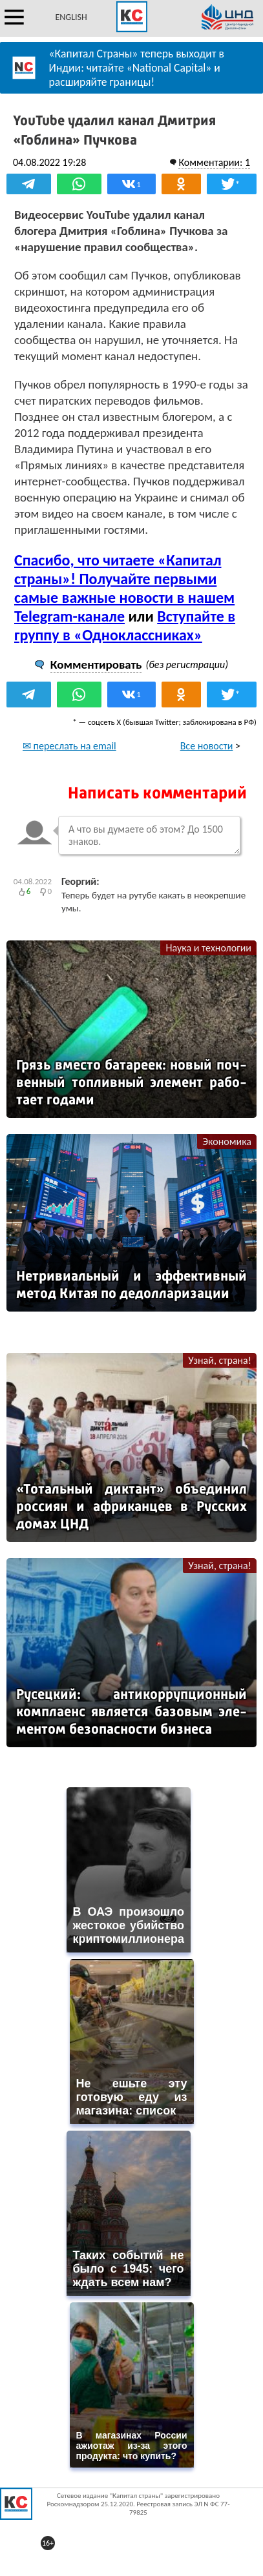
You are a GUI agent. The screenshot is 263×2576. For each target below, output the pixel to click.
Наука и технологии (208, 948)
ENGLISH (71, 17)
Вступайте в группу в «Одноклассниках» (124, 625)
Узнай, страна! (219, 1360)
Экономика (226, 1141)
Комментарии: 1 (214, 162)
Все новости (206, 746)
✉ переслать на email (69, 746)
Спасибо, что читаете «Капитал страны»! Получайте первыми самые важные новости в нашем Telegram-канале (124, 588)
